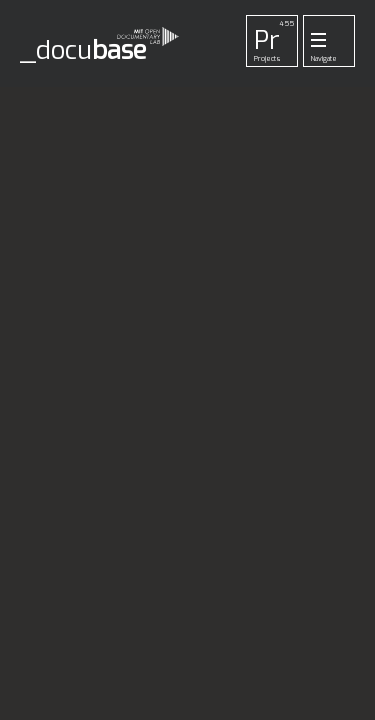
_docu (83, 51)
